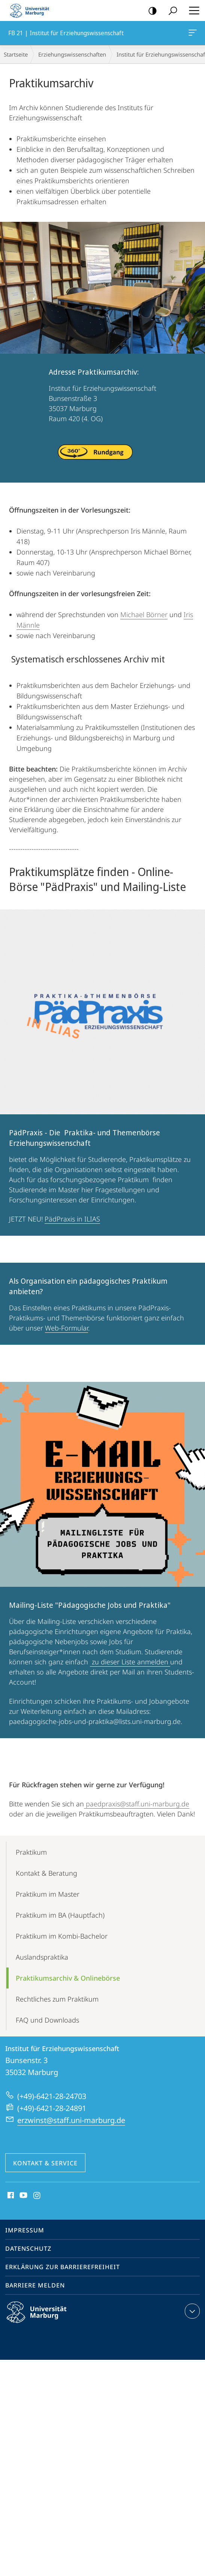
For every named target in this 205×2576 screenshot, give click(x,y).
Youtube (22, 2195)
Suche (170, 11)
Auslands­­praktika (42, 1957)
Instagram (37, 2195)
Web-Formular (66, 1327)
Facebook (10, 2195)
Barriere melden (35, 2285)
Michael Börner (144, 614)
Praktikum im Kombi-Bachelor (62, 1936)
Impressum (24, 2230)
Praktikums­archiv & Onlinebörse (68, 1977)
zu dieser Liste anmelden (130, 1661)
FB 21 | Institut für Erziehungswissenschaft (192, 34)
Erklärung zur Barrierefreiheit (62, 2267)
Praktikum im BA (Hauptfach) (60, 1915)
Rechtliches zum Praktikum (57, 1998)
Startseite (16, 54)
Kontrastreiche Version (150, 11)
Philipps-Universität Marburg (43, 2318)
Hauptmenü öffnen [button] (192, 10)
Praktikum (31, 1852)
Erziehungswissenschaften (72, 54)
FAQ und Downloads (47, 2019)
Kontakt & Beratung (46, 1873)
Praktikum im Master (47, 1894)
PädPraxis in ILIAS (72, 1218)
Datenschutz (28, 2248)
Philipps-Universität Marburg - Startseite (32, 10)
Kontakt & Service (45, 2163)
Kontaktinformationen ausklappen (191, 2311)
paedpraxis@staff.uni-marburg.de (136, 1803)
